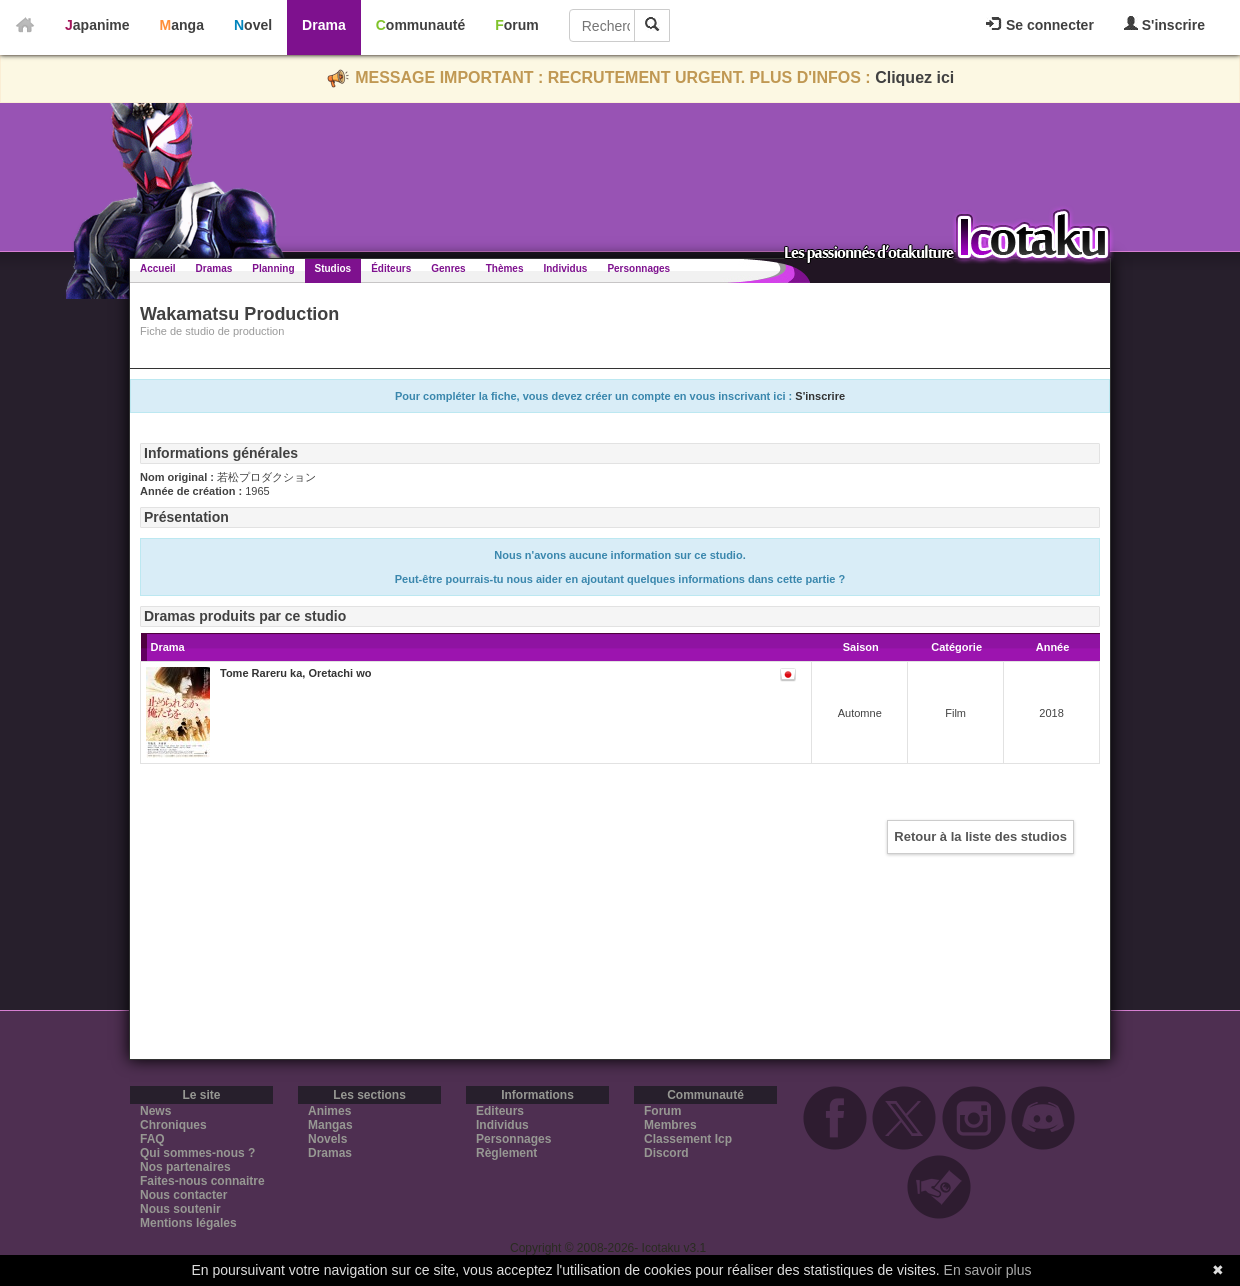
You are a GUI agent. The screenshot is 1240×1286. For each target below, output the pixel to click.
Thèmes (505, 268)
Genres (448, 268)
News (155, 1111)
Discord (666, 1153)
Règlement (506, 1153)
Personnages (638, 268)
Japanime (97, 25)
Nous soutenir (180, 1209)
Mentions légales (188, 1223)
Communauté (420, 25)
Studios (333, 268)
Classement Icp (688, 1139)
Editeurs (500, 1111)
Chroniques (173, 1125)
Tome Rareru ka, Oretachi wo (295, 673)
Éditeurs (391, 268)
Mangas (330, 1125)
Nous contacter (183, 1195)
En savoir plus (988, 1270)
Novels (327, 1139)
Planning (273, 268)
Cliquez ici (914, 77)
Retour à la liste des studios (980, 836)
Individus (565, 268)
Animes (329, 1111)
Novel (253, 25)
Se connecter (1040, 25)
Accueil (158, 268)
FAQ (152, 1139)
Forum (517, 25)
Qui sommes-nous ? (197, 1153)
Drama (324, 25)
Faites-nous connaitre (202, 1181)
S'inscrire (1164, 24)
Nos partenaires (185, 1167)
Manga (182, 25)
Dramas (214, 268)
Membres (670, 1125)
